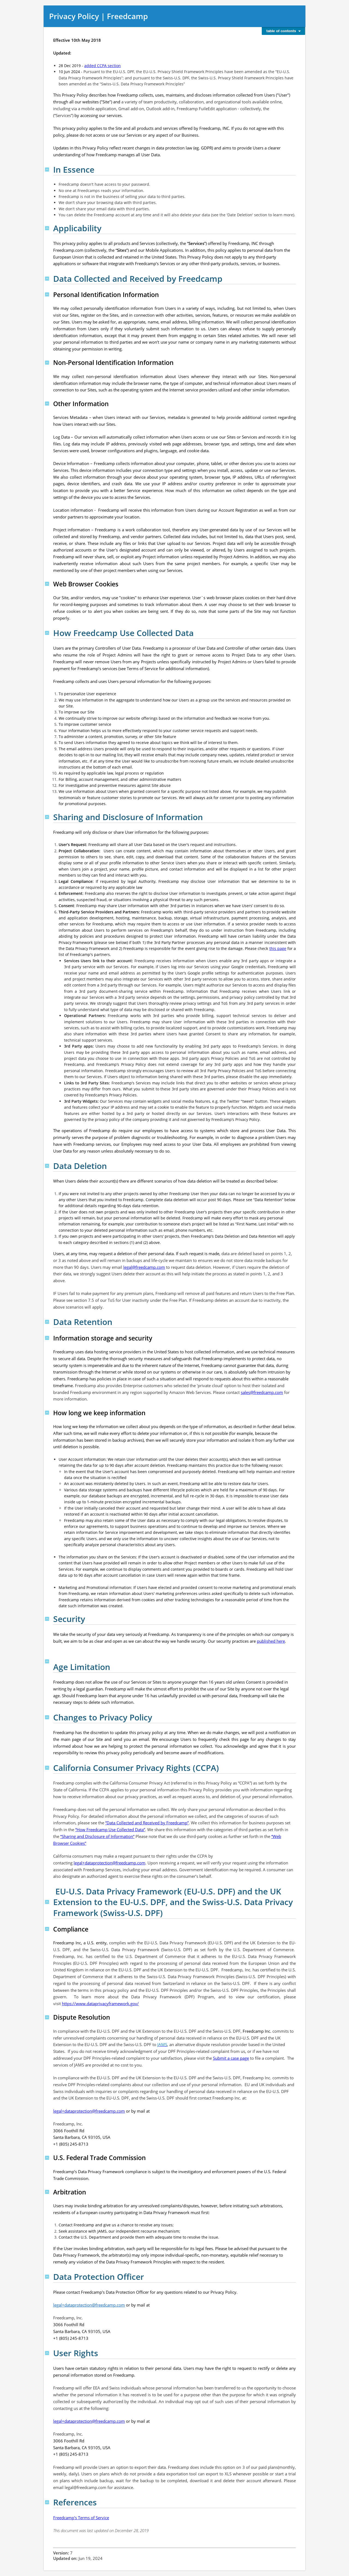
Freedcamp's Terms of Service (81, 2517)
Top (47, 169)
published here (271, 1641)
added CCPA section (102, 65)
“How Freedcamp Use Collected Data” (110, 1829)
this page (277, 948)
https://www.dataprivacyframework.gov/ (100, 2003)
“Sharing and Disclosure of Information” (97, 1836)
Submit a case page (231, 2058)
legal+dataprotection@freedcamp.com (109, 1863)
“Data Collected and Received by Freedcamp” (147, 1822)
